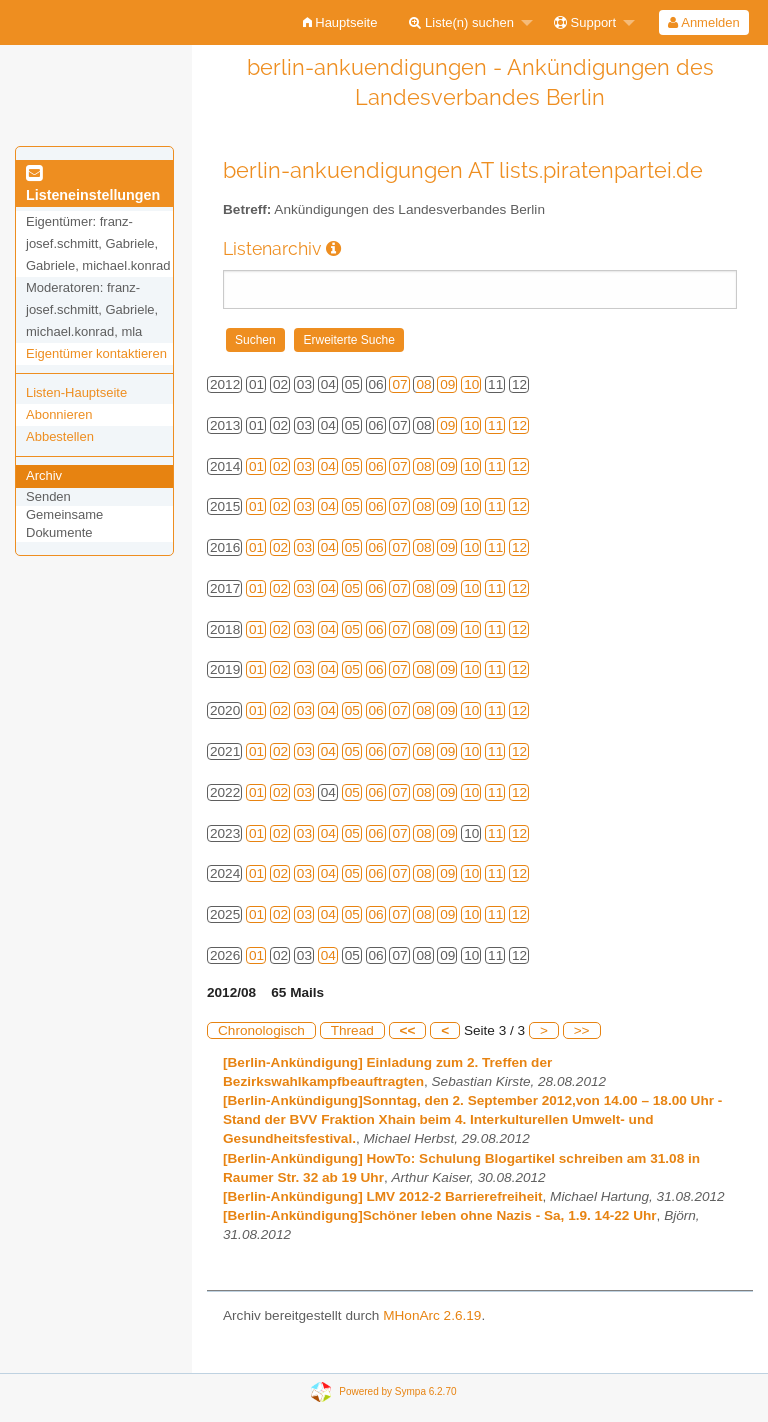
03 (304, 466)
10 (471, 384)
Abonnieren (59, 414)
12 (519, 425)
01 (256, 466)
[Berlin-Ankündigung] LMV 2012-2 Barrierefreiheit (383, 1196)
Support (585, 22)
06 (376, 466)
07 (399, 384)
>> (582, 1030)
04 (328, 466)
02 (280, 466)
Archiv (44, 475)
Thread (352, 1030)
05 (352, 466)
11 (495, 425)
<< (408, 1030)
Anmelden (703, 22)
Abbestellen (60, 436)
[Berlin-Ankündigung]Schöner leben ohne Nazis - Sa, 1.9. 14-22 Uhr (440, 1215)
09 (447, 384)
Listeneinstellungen (93, 185)
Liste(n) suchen (461, 22)
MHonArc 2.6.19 (432, 1315)
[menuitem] (340, 22)
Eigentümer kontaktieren (96, 353)
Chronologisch (261, 1030)
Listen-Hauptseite (76, 392)
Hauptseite (340, 22)
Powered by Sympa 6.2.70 (397, 1390)
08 (423, 384)
